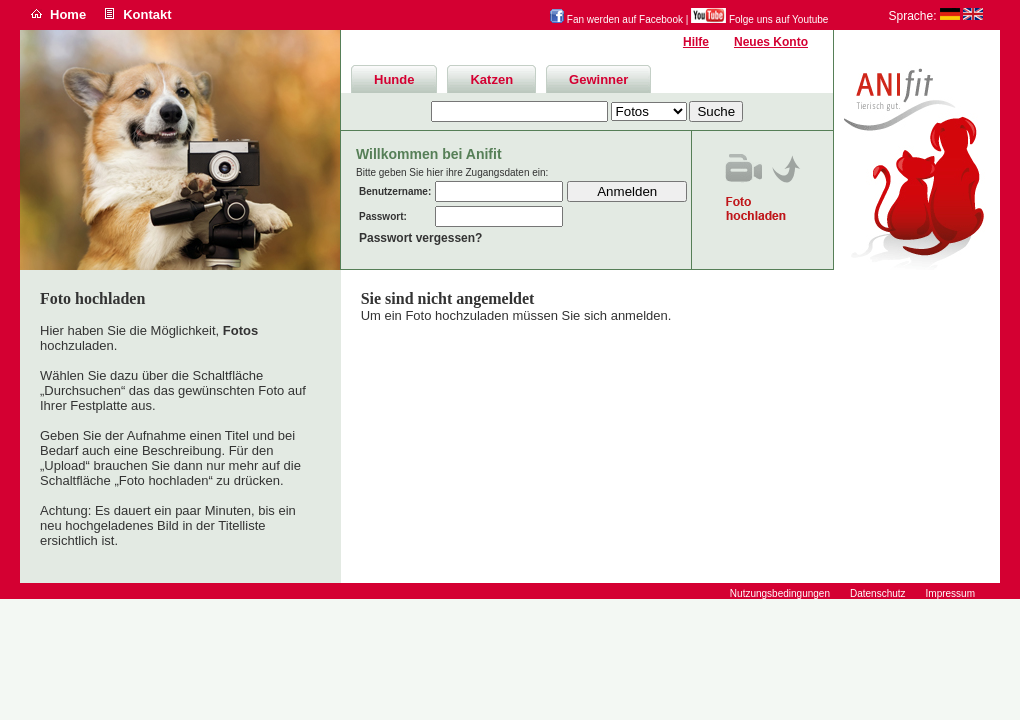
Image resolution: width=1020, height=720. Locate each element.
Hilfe (696, 42)
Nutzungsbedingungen (780, 593)
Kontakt (147, 14)
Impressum (950, 593)
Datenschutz (878, 593)
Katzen (491, 79)
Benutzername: (395, 191)
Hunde (394, 79)
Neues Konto (771, 42)
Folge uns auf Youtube (759, 19)
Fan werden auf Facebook (616, 19)
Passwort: (383, 216)
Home (68, 14)
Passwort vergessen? (420, 238)
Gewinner (598, 79)
